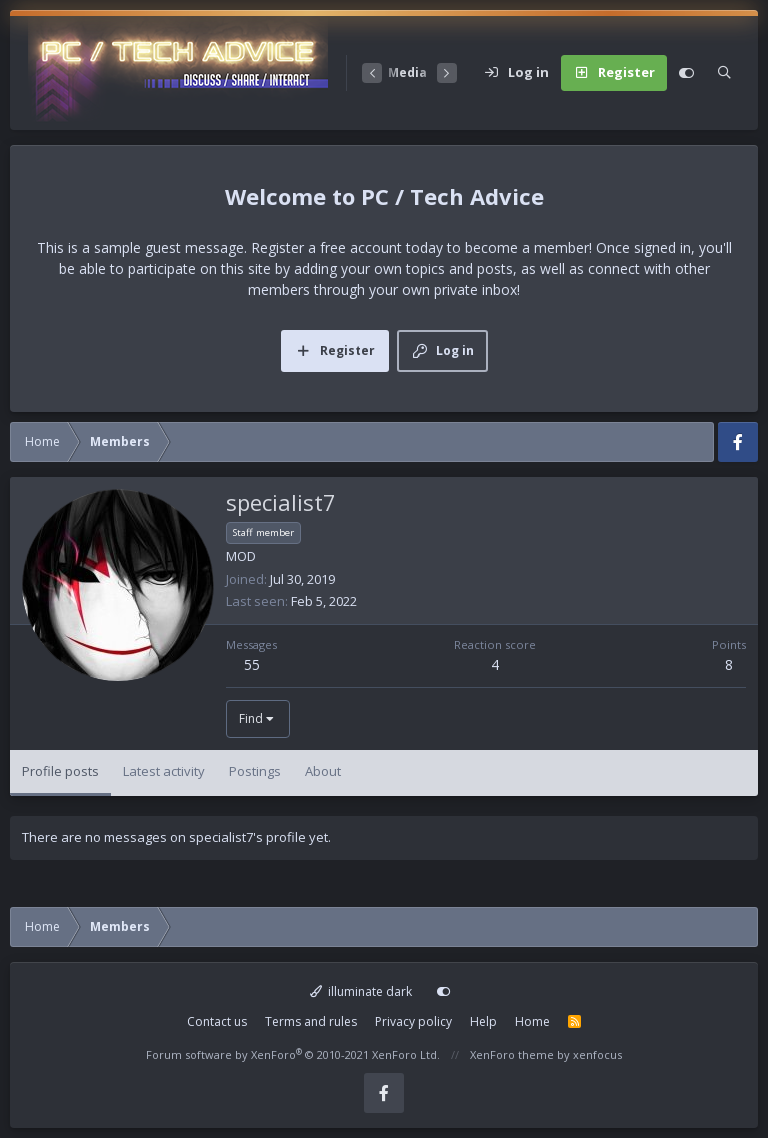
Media (407, 72)
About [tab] (323, 771)
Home (532, 1021)
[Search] (724, 73)
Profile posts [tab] (60, 771)
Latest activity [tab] (164, 771)
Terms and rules (311, 1021)
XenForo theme (512, 1054)
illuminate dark (361, 991)
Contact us (217, 1021)
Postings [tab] (255, 771)
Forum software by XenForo (293, 1054)
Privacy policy (413, 1021)
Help (483, 1021)
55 (252, 664)
